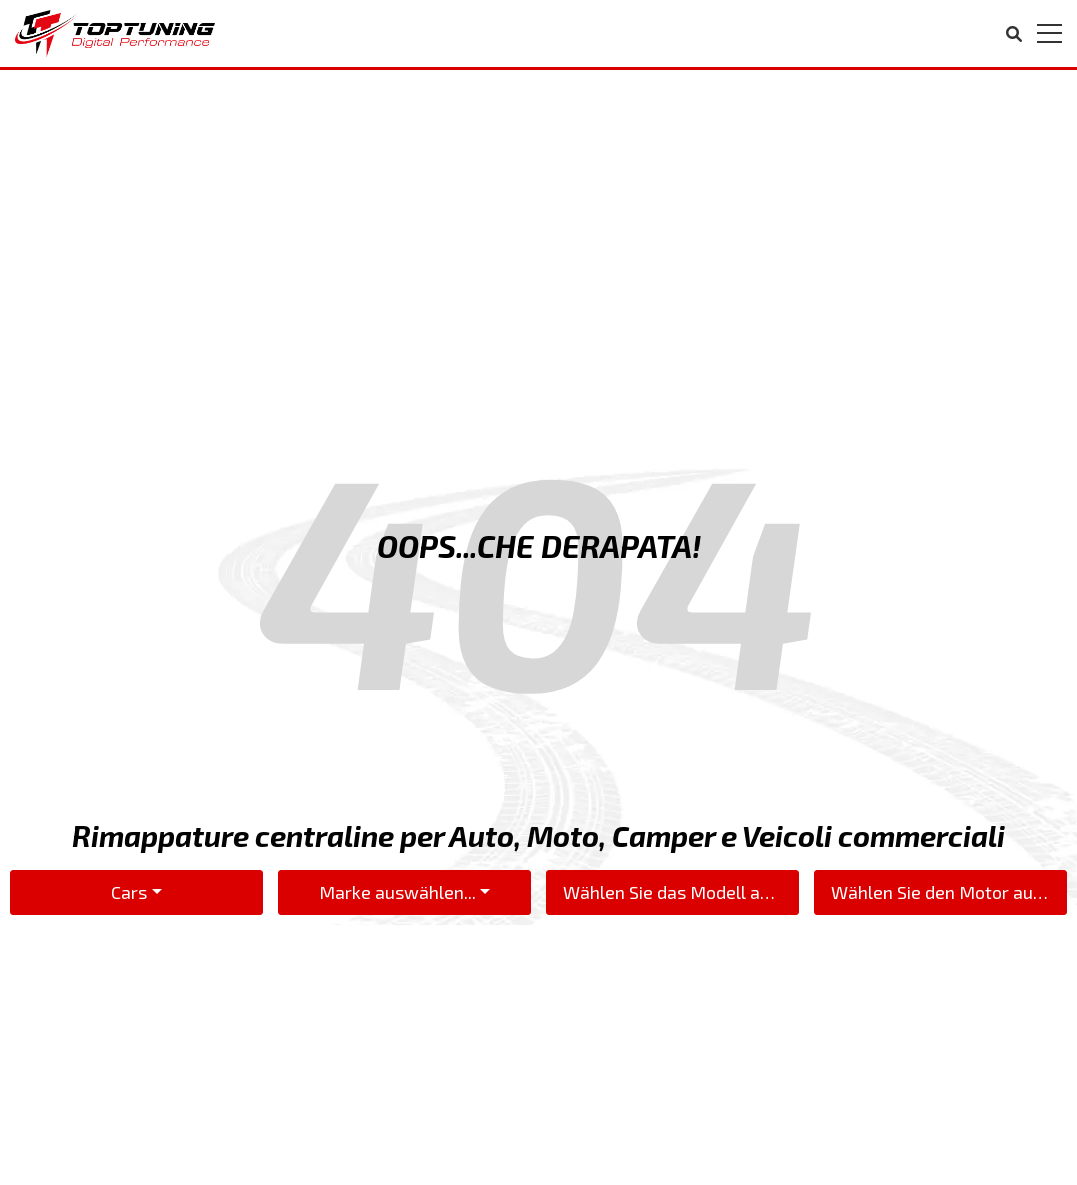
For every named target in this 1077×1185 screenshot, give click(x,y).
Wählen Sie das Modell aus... (677, 892)
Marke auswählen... (397, 892)
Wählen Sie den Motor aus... (944, 892)
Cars (129, 892)
